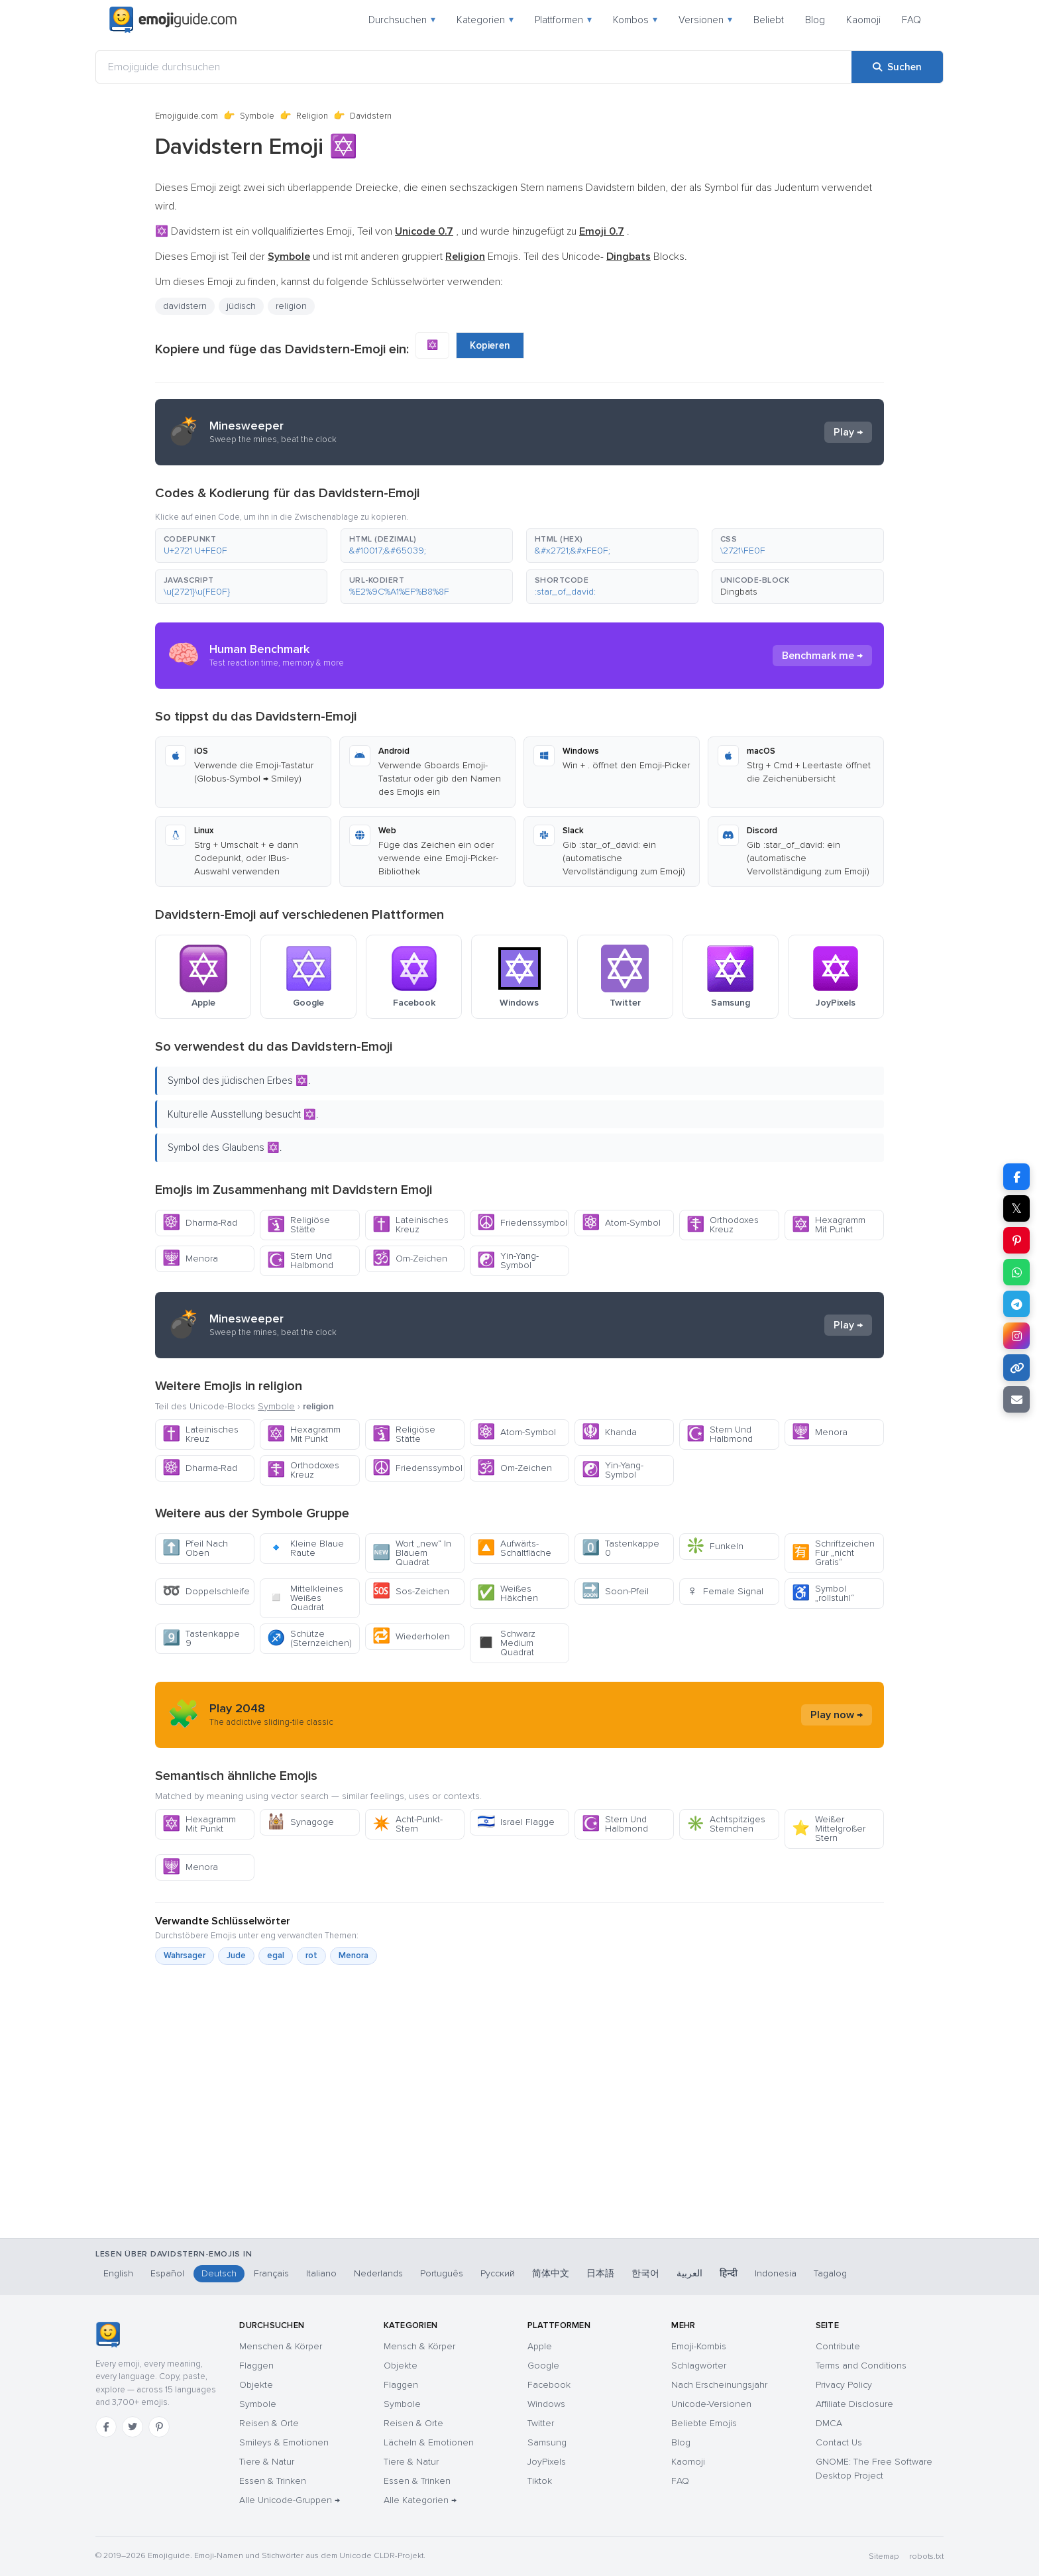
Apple (539, 2346)
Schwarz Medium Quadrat (506, 1643)
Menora (190, 1258)
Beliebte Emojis (704, 2423)
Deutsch (219, 2273)
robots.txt (926, 2556)
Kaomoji (863, 20)
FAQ (911, 20)
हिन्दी (729, 2273)
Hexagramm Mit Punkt (828, 1224)
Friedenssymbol (522, 1223)
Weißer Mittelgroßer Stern (828, 1829)
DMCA (829, 2423)
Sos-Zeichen (410, 1591)
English (118, 2273)
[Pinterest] (159, 2426)
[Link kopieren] (1016, 1367)
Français (271, 2273)
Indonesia (775, 2273)
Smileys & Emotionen (284, 2442)
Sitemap (884, 2556)
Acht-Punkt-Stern (407, 1824)
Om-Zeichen (409, 1258)
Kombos (635, 20)
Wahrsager (184, 1955)
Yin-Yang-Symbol (508, 1260)
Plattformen (563, 20)
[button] (241, 545)
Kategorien (485, 20)
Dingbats (738, 591)
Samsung (547, 2442)
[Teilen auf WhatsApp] (1016, 1272)
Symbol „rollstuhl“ (823, 1593)
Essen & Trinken (272, 2481)
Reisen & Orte (269, 2423)
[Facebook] (106, 2426)
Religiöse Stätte (298, 1224)
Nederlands (378, 2273)
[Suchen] (897, 67)
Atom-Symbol (621, 1223)
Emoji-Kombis (698, 2346)
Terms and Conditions (861, 2365)
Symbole (257, 116)
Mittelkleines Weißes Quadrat (305, 1598)
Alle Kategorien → (420, 2500)
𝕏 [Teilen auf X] (1016, 1208)
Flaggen (256, 2365)
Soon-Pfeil (615, 1591)
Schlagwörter (698, 2365)
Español (167, 2273)
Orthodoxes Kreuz (722, 1224)
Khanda (609, 1432)
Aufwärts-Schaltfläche (514, 1548)
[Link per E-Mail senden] (1016, 1399)
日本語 (600, 2273)
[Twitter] (132, 2426)
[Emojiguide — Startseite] (107, 2334)
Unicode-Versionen (711, 2404)
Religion (312, 116)
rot (311, 1955)
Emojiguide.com (186, 116)
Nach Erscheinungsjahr (719, 2384)
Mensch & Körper (419, 2346)
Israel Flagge (516, 1822)
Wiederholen (411, 1636)
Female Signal (724, 1591)
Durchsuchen (401, 20)
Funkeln (714, 1546)
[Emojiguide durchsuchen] (473, 67)
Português (441, 2273)
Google (543, 2365)
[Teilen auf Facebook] (1016, 1176)
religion (291, 306)
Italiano (321, 2273)
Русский (497, 2273)
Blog (815, 20)
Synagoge (300, 1822)
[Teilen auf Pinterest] (1016, 1240)
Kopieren (490, 345)
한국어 (645, 2273)
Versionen (705, 20)
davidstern (185, 306)
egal (275, 1955)
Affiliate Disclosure (854, 2404)
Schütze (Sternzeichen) (309, 1638)
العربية (689, 2273)
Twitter (540, 2423)
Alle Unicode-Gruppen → (289, 2500)
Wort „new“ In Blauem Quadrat (411, 1553)
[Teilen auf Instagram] (1016, 1335)
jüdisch (241, 306)
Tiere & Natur (266, 2461)
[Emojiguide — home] (173, 20)
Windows (546, 2404)
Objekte (256, 2384)
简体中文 (550, 2273)
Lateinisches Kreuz (410, 1224)
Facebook (549, 2384)
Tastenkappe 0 (620, 1548)
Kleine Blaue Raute (305, 1548)
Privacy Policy (844, 2384)
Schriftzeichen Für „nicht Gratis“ (833, 1553)
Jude (236, 1955)
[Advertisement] (519, 2168)
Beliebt (768, 20)
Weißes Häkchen (507, 1593)
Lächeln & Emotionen (429, 2442)
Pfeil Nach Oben (195, 1548)
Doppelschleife (206, 1591)
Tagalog (830, 2273)
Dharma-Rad (199, 1223)
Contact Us (839, 2442)
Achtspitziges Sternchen (725, 1824)
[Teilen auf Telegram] (1016, 1304)
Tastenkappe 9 (201, 1638)
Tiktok (539, 2481)
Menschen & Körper (280, 2346)
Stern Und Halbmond (300, 1260)
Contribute (838, 2346)
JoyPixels (546, 2461)
